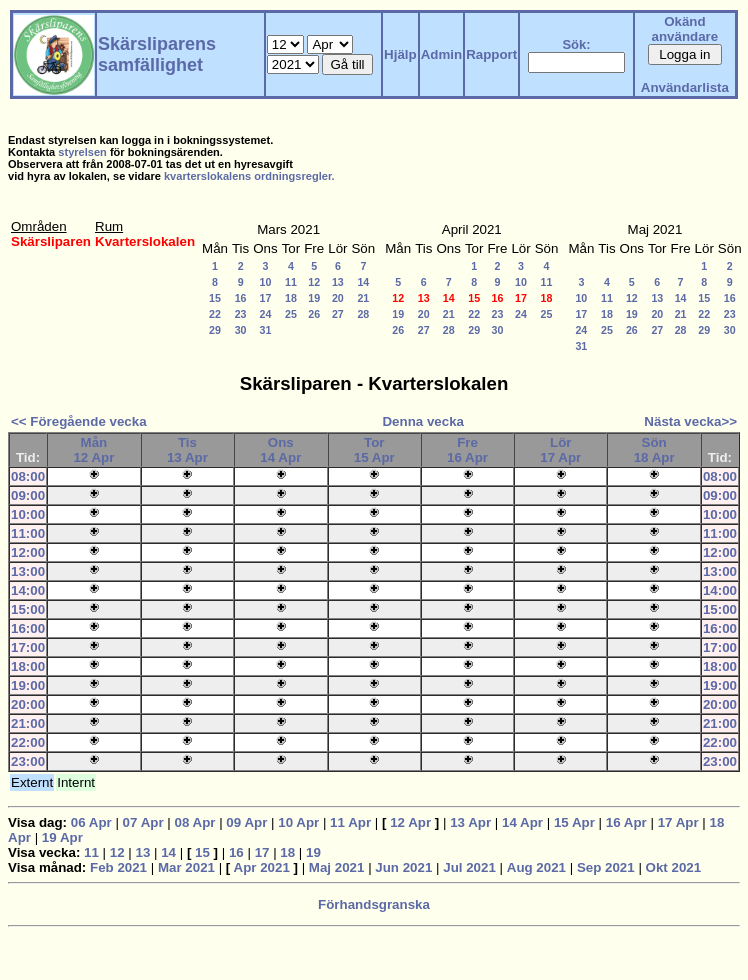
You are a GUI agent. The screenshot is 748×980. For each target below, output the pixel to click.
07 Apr (143, 822)
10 (266, 282)
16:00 (28, 628)
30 (241, 330)
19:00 (28, 685)
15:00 (28, 609)
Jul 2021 (469, 867)
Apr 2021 (262, 867)
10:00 (28, 514)
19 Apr (62, 837)
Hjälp (400, 54)
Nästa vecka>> (690, 421)
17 (266, 298)
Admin (441, 54)
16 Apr (626, 822)
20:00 (28, 704)
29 (215, 330)
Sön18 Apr (654, 450)
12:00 (28, 552)
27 (338, 314)
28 (363, 314)
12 (314, 282)
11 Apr (350, 822)
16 (241, 298)
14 (363, 282)
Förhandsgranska (374, 904)
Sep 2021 (606, 867)
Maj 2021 (337, 867)
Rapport (491, 54)
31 (266, 330)
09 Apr (246, 822)
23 (241, 314)
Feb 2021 (118, 867)
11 (291, 282)
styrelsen (82, 152)
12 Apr (410, 822)
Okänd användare (685, 29)
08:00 (28, 476)
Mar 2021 (186, 867)
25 (291, 314)
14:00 (28, 590)
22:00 (28, 742)
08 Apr (194, 822)
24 (266, 314)
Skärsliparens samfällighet (157, 54)
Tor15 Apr (374, 450)
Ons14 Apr (280, 450)
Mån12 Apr (93, 450)
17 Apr (678, 822)
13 (338, 282)
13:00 (28, 571)
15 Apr (574, 822)
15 (215, 298)
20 (338, 298)
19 (314, 298)
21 (363, 298)
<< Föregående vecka (79, 421)
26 (314, 314)
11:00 (28, 533)
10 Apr (298, 822)
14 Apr (522, 822)
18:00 (28, 666)
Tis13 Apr (187, 450)
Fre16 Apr (467, 450)
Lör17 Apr (560, 450)
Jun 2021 (403, 867)
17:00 (28, 647)
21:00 (28, 723)
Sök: (576, 44)
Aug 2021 (536, 867)
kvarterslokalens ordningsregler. (249, 176)
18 (291, 298)
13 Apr (470, 822)
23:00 (28, 761)
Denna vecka (423, 421)
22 (215, 314)
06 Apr (91, 822)
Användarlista (685, 87)
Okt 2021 (674, 867)
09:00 (28, 495)
